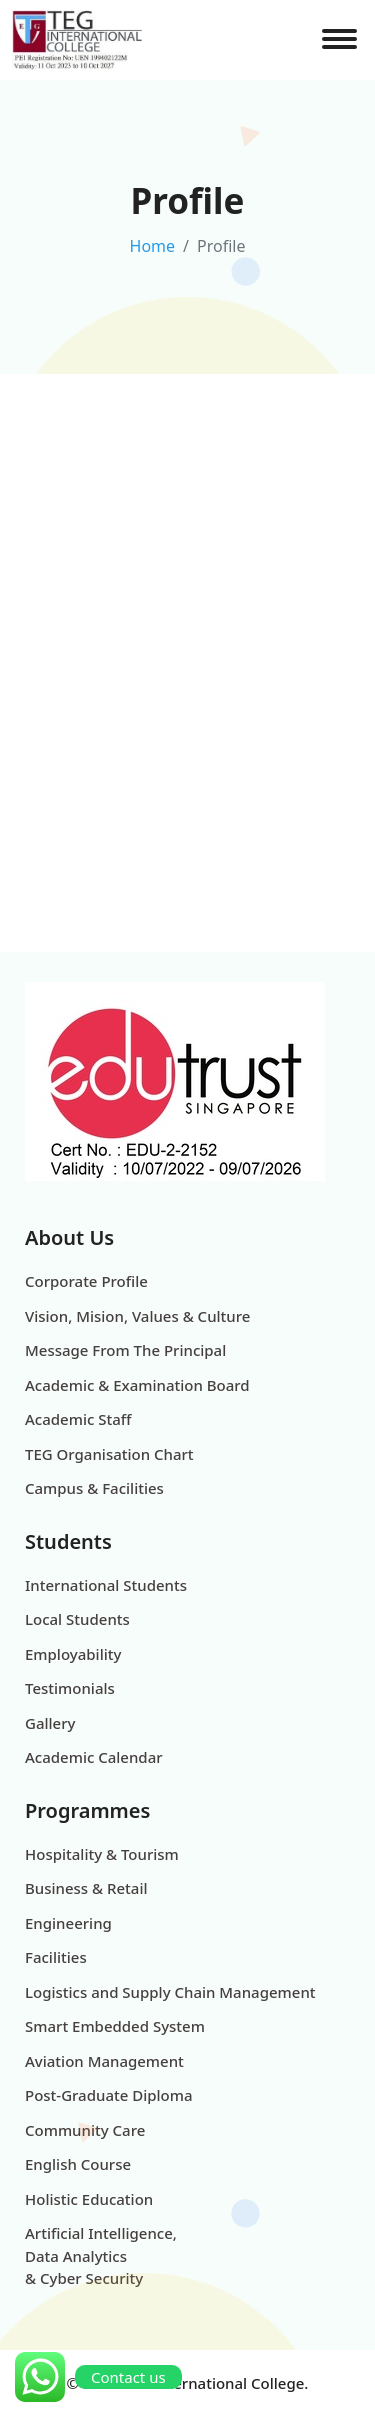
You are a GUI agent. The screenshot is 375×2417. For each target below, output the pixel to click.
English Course (78, 2164)
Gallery (50, 1723)
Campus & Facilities (94, 1488)
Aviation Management (104, 2061)
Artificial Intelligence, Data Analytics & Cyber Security (101, 2255)
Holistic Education (89, 2199)
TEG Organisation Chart (109, 1454)
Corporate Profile (86, 1281)
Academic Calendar (94, 1757)
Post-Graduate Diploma (109, 2095)
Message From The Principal (125, 1350)
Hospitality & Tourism (102, 1854)
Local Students (77, 1619)
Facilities (56, 1957)
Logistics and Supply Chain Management (170, 1992)
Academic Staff (78, 1419)
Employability (73, 1654)
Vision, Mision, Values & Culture (137, 1316)
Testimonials (70, 1688)
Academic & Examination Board (137, 1385)
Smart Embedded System (115, 2026)
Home (153, 246)
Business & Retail (86, 1888)
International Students (106, 1585)
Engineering (68, 1923)
